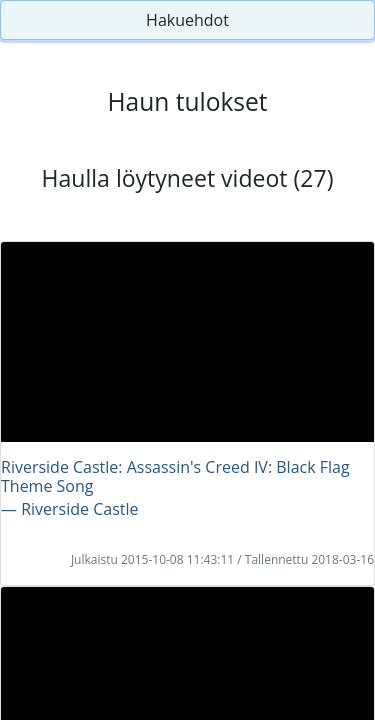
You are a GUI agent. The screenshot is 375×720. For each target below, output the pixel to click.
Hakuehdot (187, 20)
